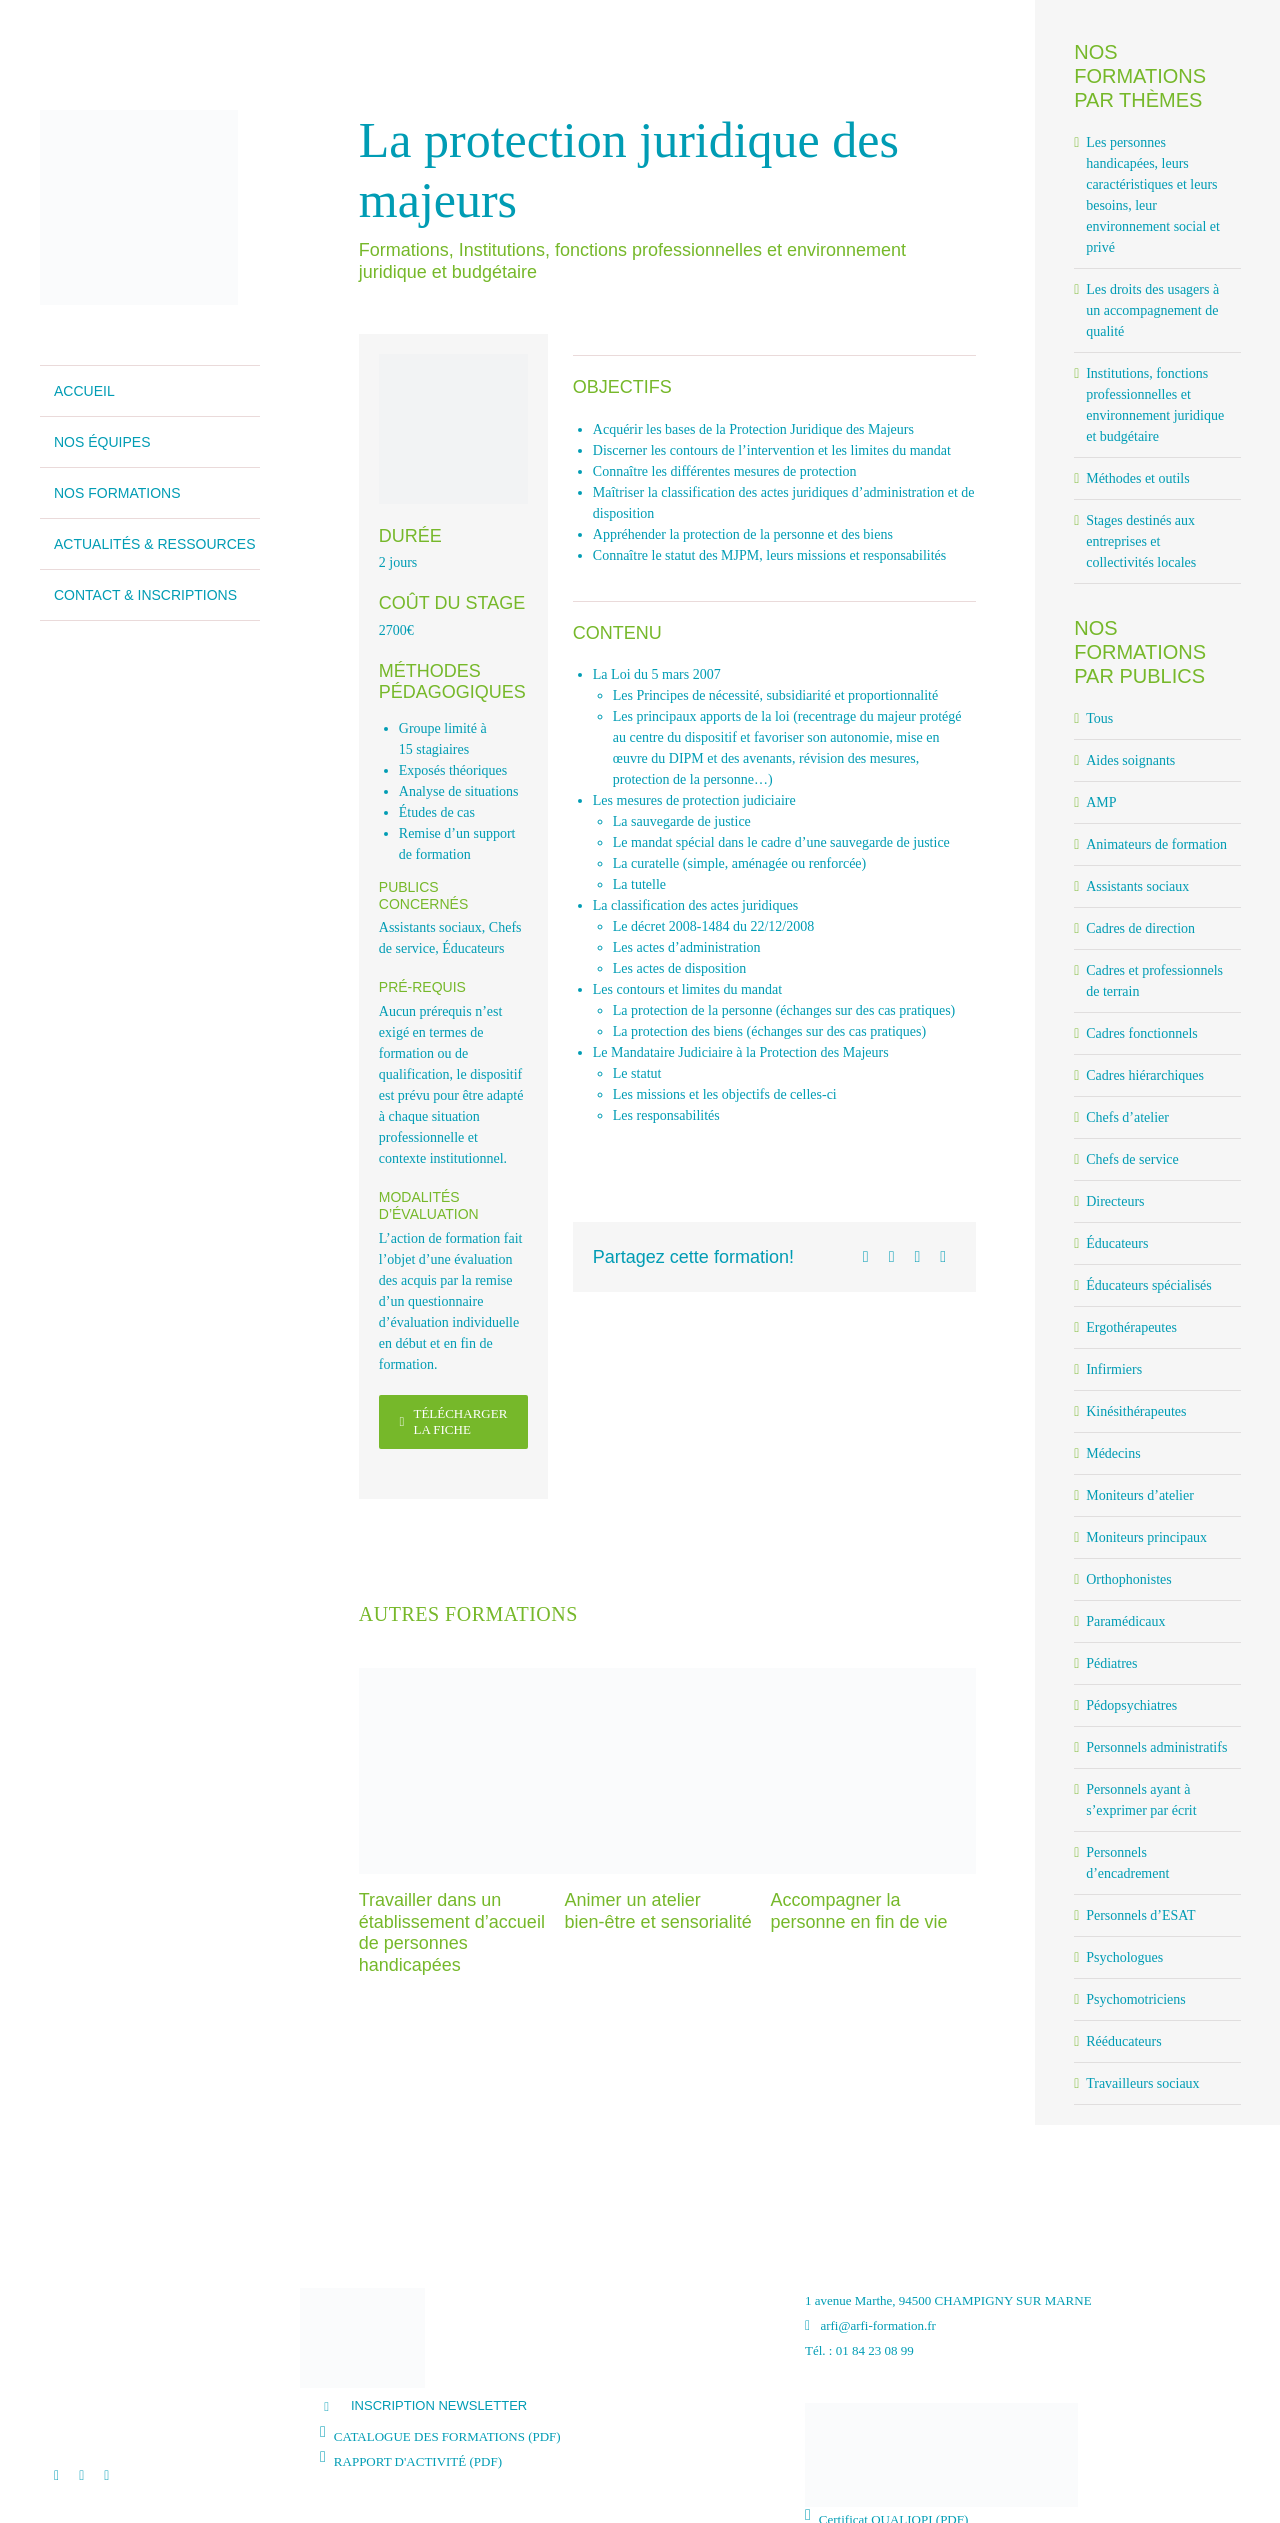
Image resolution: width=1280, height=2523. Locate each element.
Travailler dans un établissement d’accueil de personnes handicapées (452, 1932)
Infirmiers (1114, 1369)
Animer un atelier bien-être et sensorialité (658, 1911)
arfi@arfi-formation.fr (870, 2325)
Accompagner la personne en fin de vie (858, 1911)
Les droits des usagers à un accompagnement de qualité (1152, 310)
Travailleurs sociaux (1142, 2083)
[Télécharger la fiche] (453, 1422)
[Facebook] (866, 1257)
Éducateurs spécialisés (1149, 1285)
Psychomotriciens (1136, 1999)
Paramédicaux (1125, 1621)
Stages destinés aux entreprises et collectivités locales (1141, 541)
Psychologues (1124, 1957)
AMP (1101, 802)
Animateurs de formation (1156, 844)
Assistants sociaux (430, 927)
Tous (1099, 718)
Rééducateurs (1123, 2041)
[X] (892, 1257)
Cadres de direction (1140, 928)
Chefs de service (1132, 1159)
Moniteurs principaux (1146, 1537)
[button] (547, 2406)
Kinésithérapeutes (1136, 1411)
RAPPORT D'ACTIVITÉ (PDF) (418, 2461)
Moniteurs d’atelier (1140, 1495)
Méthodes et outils (1137, 478)
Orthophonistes (1129, 1579)
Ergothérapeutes (1131, 1327)
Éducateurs (473, 948)
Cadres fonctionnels (1142, 1033)
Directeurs (1115, 1201)
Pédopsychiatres (1131, 1705)
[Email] (943, 1257)
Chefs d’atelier (1127, 1117)
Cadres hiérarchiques (1145, 1075)
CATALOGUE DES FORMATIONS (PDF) (447, 2436)
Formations (404, 250)
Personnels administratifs (1156, 1747)
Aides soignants (1130, 760)
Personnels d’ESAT (1140, 1915)
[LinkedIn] (917, 1257)
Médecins (1113, 1453)
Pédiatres (1111, 1663)
